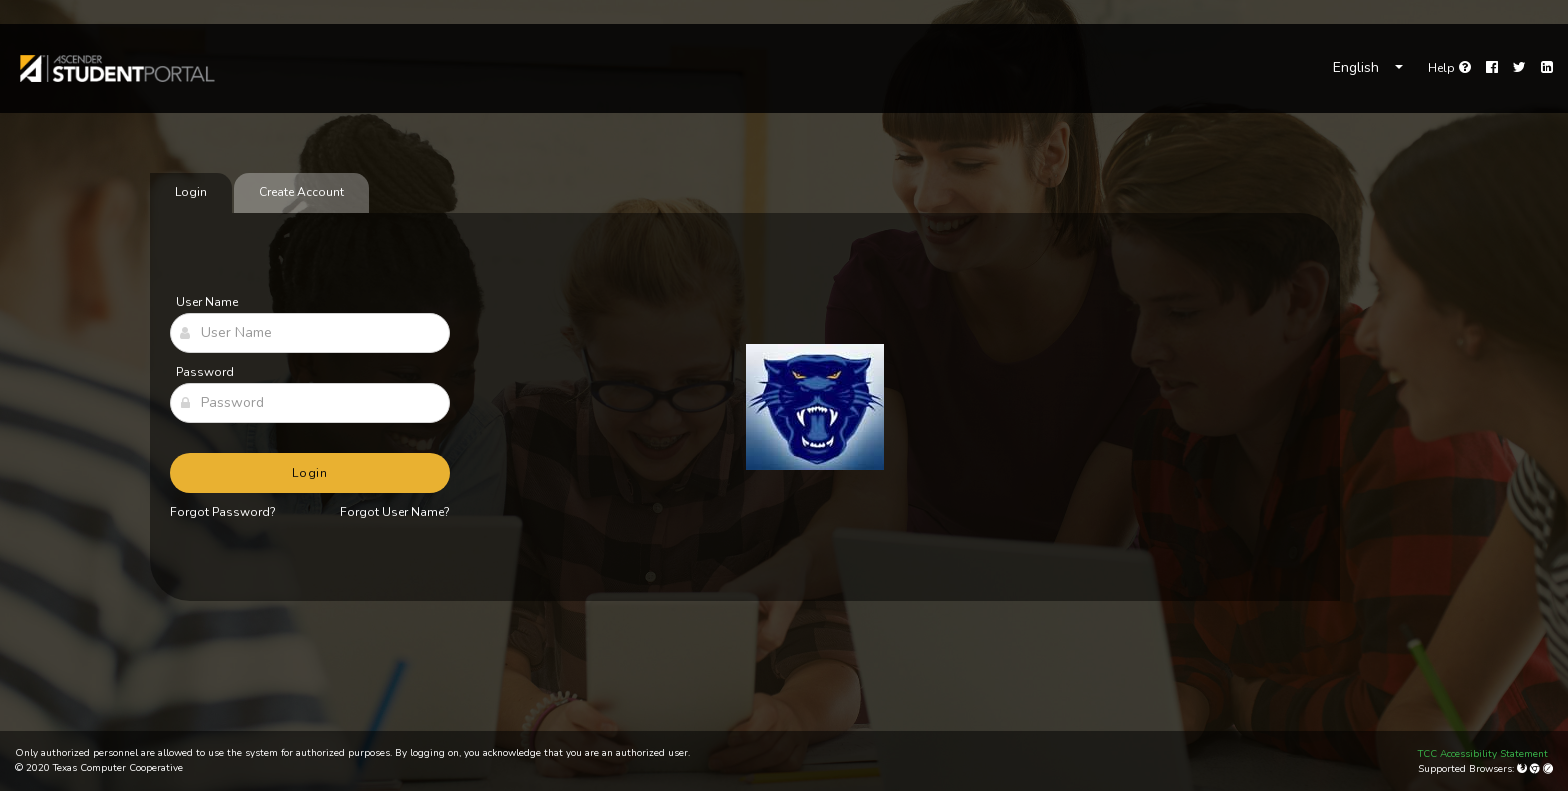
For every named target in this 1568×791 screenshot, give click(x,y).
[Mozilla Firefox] (1523, 769)
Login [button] (310, 473)
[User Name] (310, 333)
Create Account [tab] (301, 192)
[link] (116, 68)
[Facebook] (1492, 68)
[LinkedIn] (1547, 68)
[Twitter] (1519, 68)
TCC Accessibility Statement (1483, 754)
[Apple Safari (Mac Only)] (1548, 769)
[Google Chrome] (1536, 769)
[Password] (310, 403)
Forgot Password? (223, 512)
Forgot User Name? (395, 512)
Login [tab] (191, 192)
